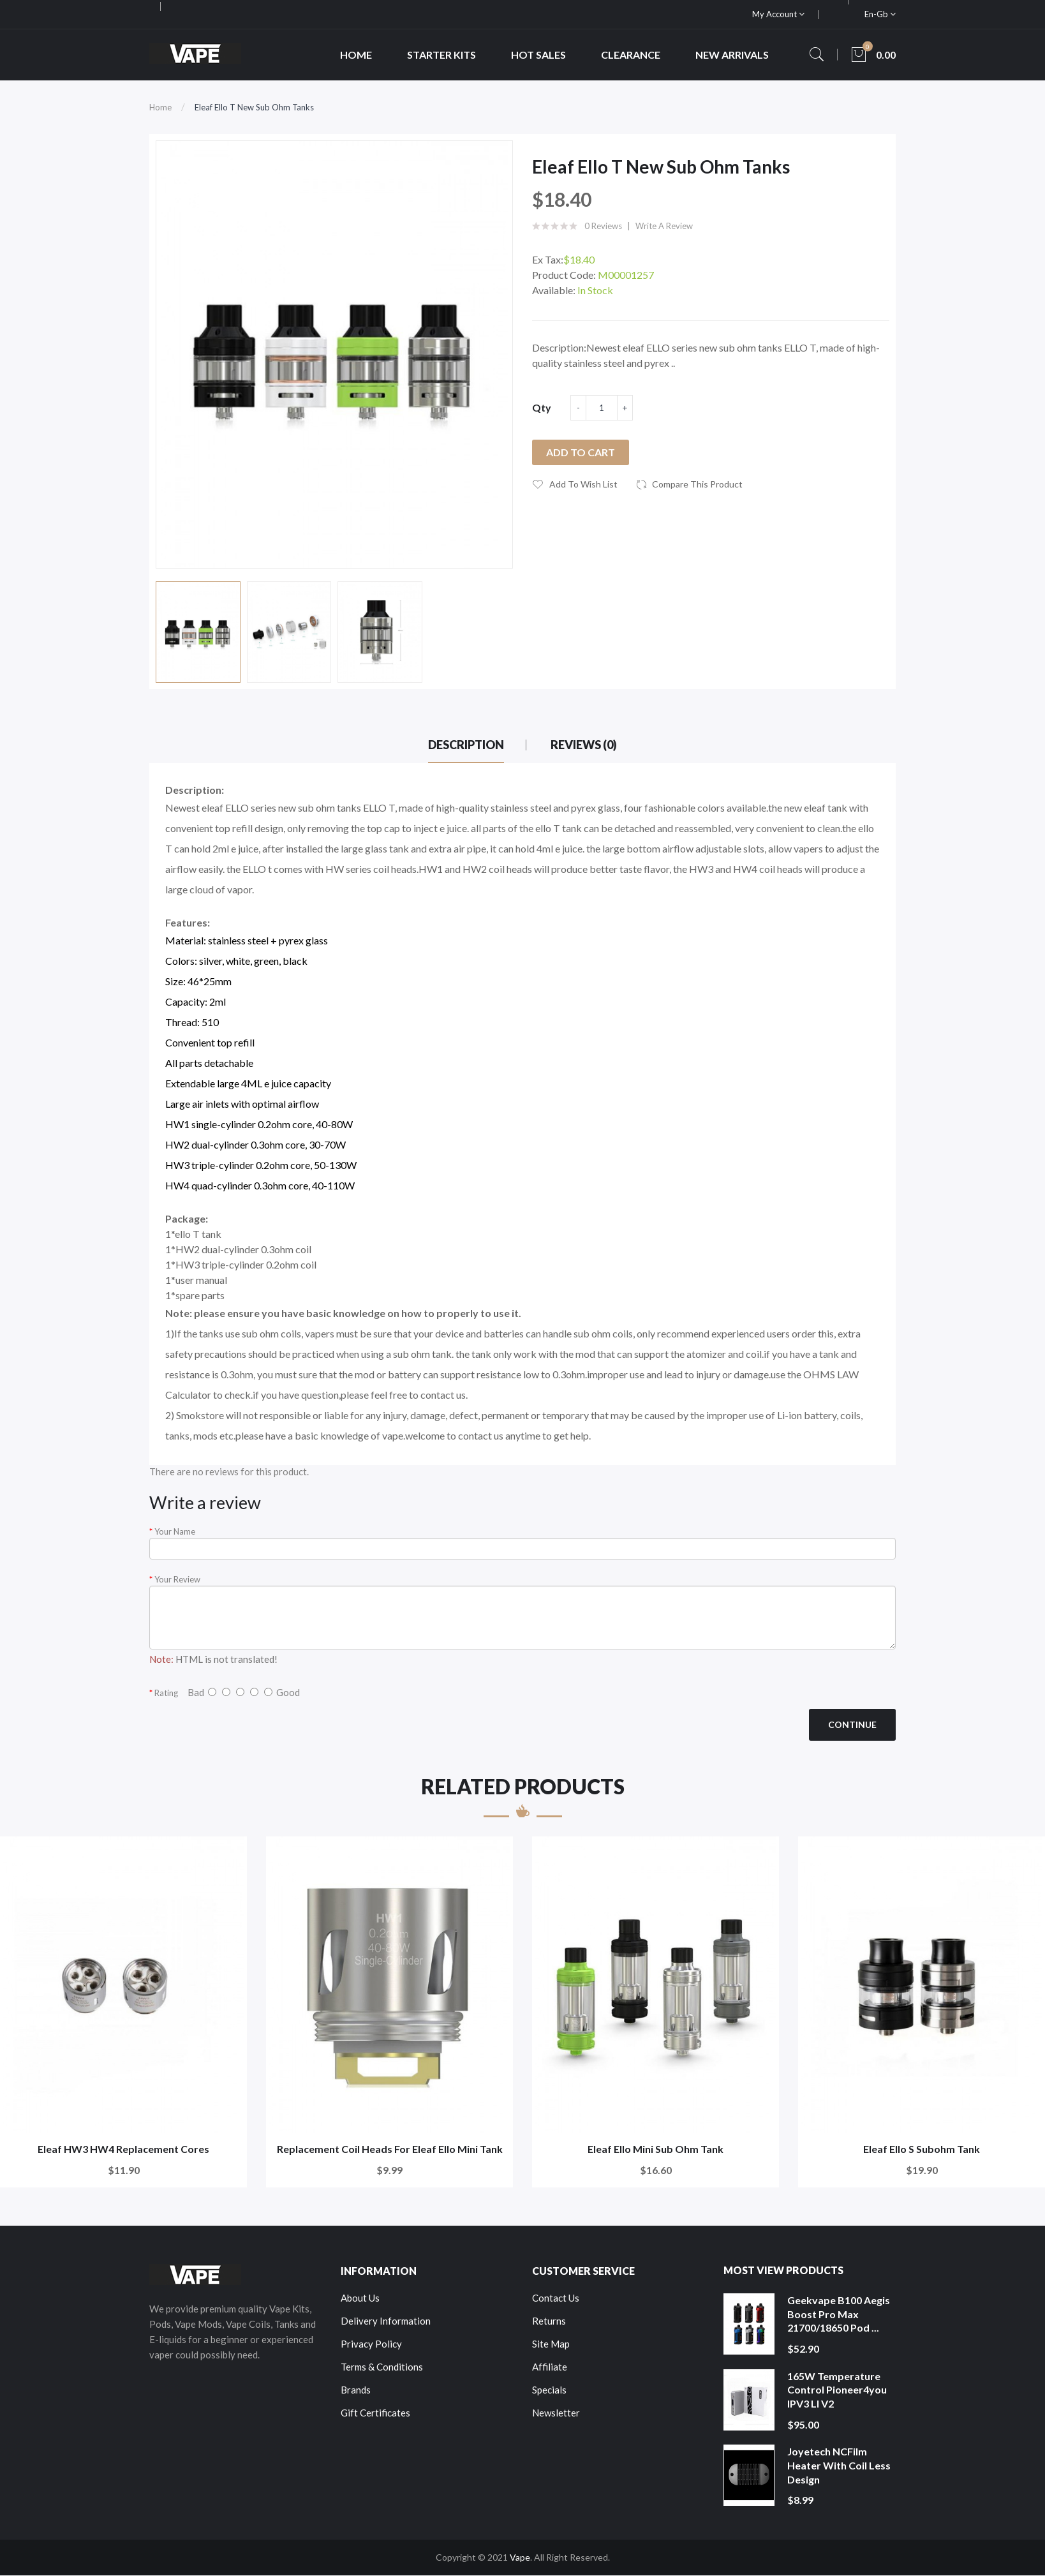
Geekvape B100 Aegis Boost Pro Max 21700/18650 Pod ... (838, 2314)
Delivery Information (386, 2321)
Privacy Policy (371, 2343)
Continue (852, 1724)
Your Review (177, 1579)
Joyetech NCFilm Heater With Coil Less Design (839, 2465)
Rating (166, 1693)
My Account (778, 14)
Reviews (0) (584, 745)
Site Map (551, 2343)
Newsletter (556, 2412)
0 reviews (603, 226)
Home (160, 107)
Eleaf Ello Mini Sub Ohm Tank (655, 2149)
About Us (360, 2298)
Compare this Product (697, 484)
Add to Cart (580, 452)
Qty (541, 407)
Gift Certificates (375, 2412)
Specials (549, 2389)
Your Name (174, 1531)
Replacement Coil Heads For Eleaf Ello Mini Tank (390, 2149)
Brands (356, 2389)
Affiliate (549, 2366)
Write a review (664, 226)
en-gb (880, 14)
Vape (520, 2557)
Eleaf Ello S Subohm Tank (921, 2149)
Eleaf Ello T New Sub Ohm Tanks (254, 107)
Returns (549, 2321)
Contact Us (555, 2298)
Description (466, 745)
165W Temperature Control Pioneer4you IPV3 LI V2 (837, 2389)
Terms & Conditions (382, 2366)
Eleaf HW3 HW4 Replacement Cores (123, 2149)
